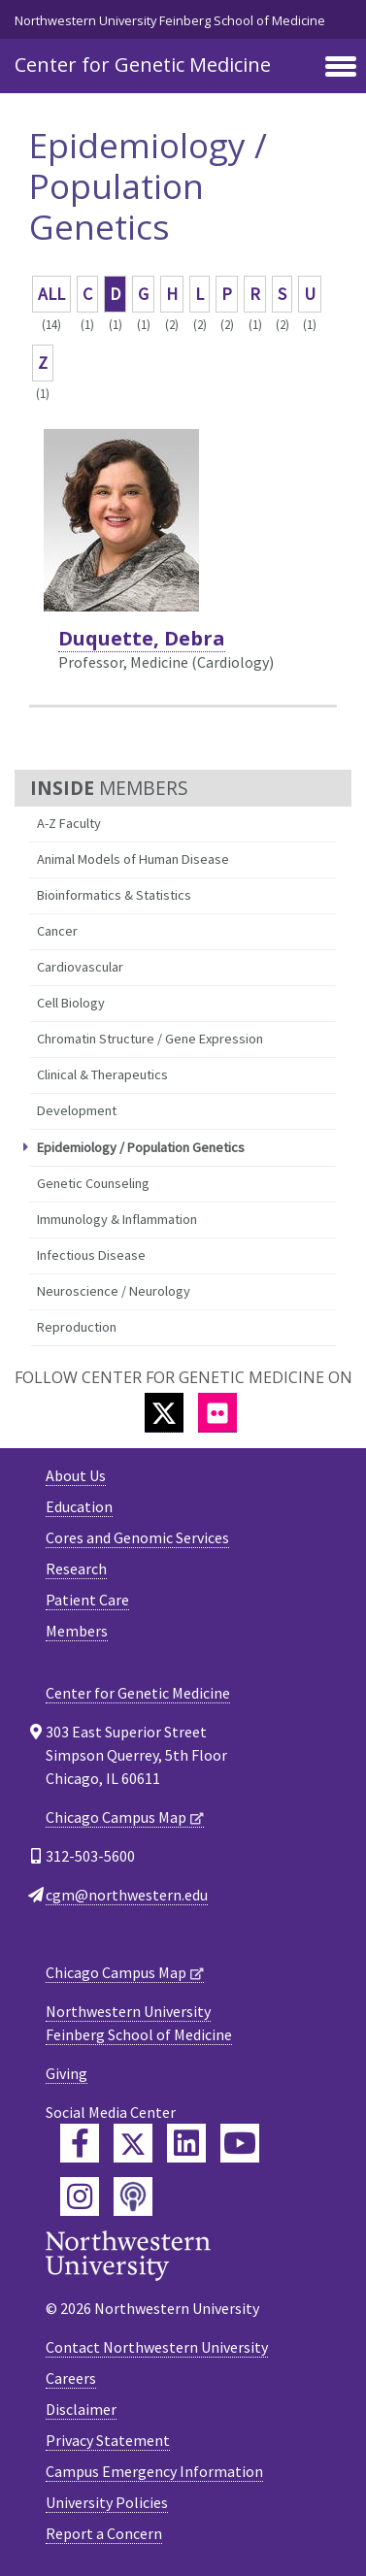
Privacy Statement (108, 2440)
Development (76, 1110)
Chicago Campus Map (116, 1817)
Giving (66, 2073)
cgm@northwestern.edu (127, 1894)
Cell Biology (71, 1002)
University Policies (107, 2502)
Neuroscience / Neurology (113, 1291)
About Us (76, 1475)
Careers (71, 2378)
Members (77, 1630)
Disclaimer (81, 2409)
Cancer (57, 931)
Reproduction (76, 1327)
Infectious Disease (91, 1255)
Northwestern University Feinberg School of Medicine (170, 20)
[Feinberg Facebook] (79, 2143)
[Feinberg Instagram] (79, 2196)
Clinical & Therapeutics (102, 1074)
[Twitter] (164, 1413)
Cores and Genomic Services (137, 1537)
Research (76, 1568)
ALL (51, 293)
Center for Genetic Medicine (143, 64)
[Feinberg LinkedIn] (186, 2143)
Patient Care (87, 1599)
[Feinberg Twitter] (133, 2143)
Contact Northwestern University (157, 2347)
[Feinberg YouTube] (239, 2143)
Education (79, 1506)
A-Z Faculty (69, 823)
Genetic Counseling (93, 1183)
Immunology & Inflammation (117, 1219)
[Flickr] (217, 1413)
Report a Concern (104, 2533)
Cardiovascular (80, 966)
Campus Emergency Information (154, 2471)
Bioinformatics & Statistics (114, 895)
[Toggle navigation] (340, 67)
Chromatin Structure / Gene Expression (150, 1038)
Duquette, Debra (141, 638)
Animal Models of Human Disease (133, 859)
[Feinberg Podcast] (133, 2196)
